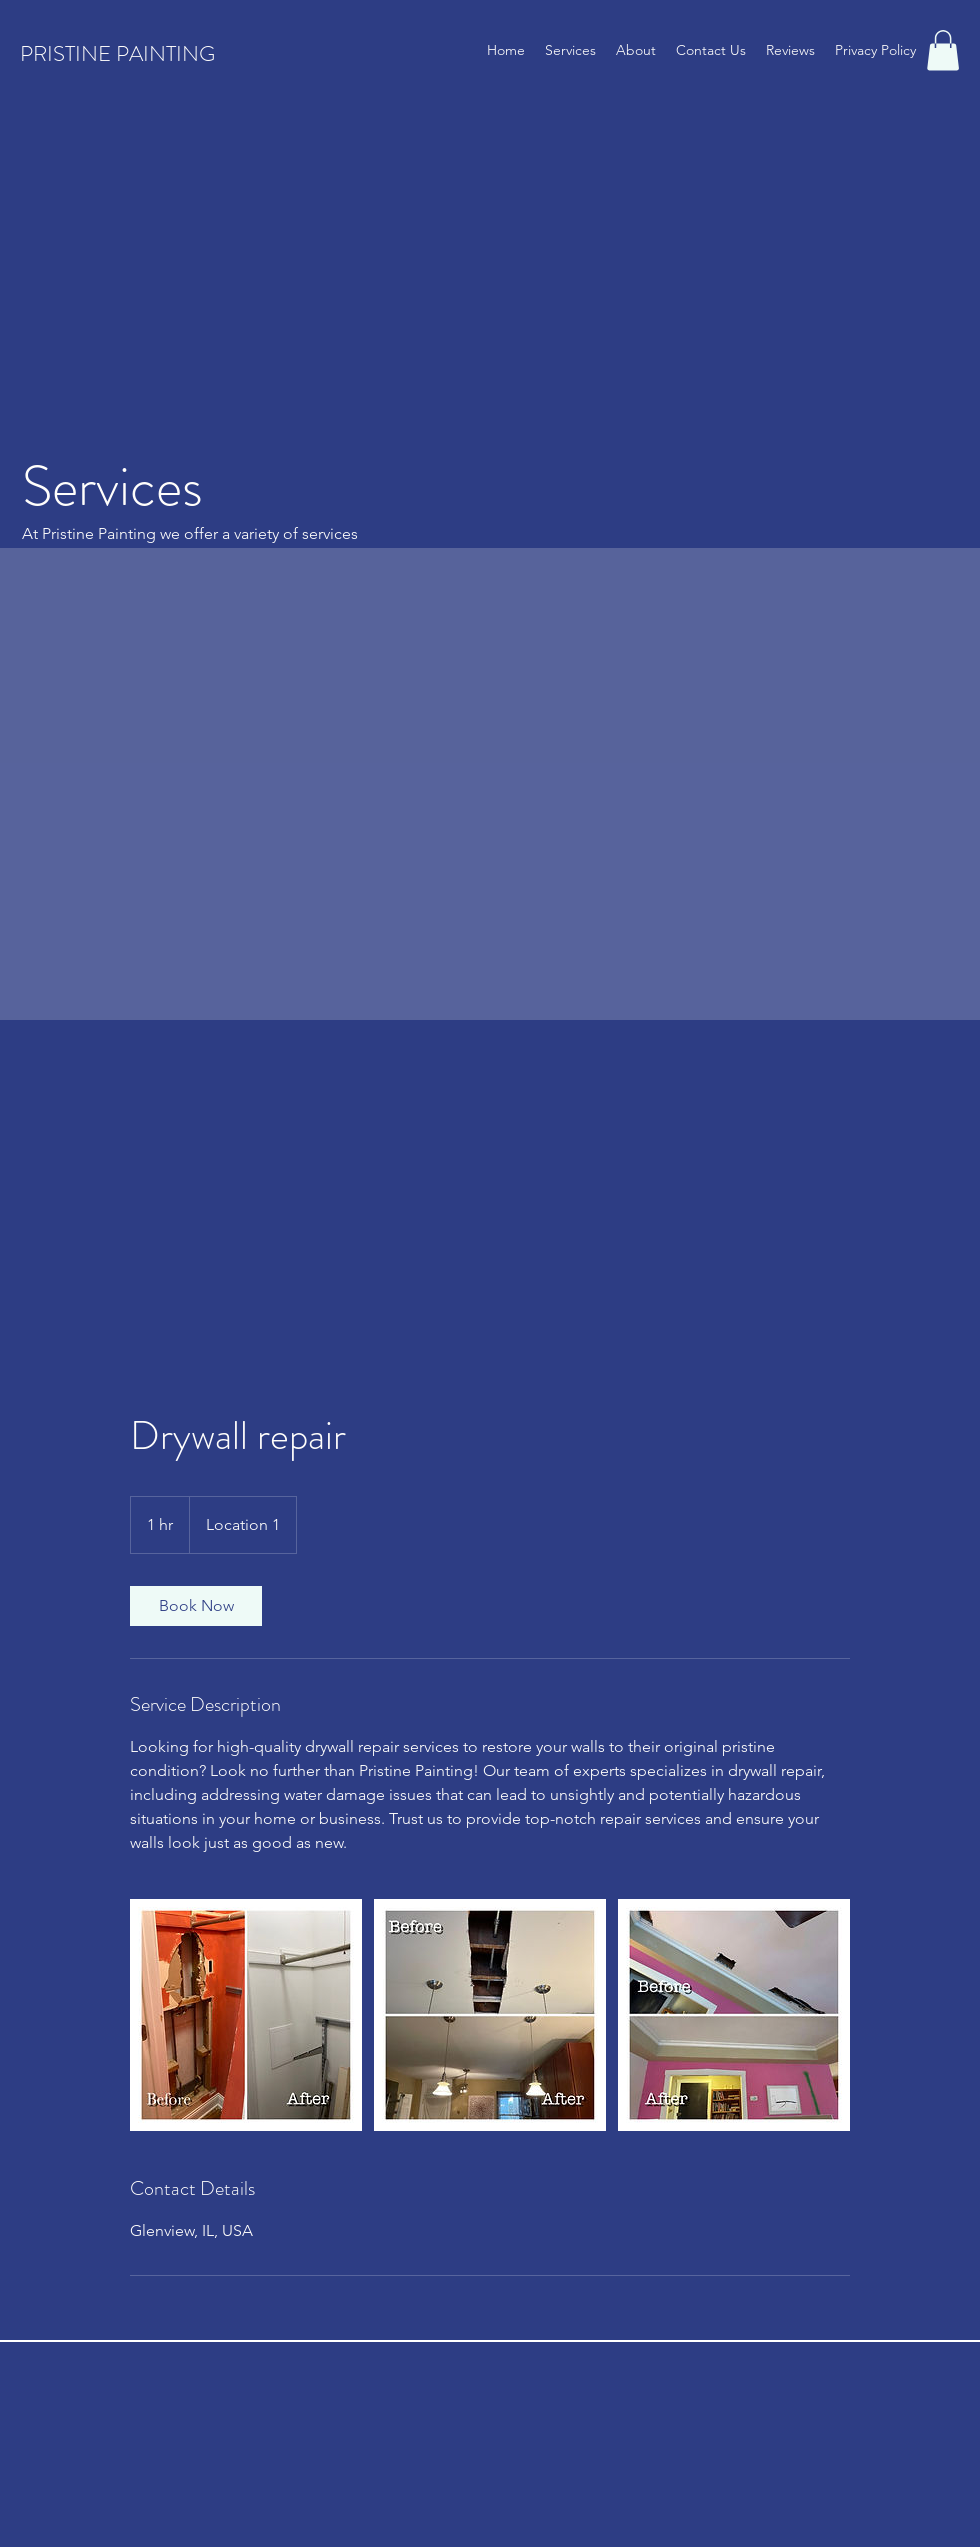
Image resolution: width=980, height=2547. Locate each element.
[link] (196, 1606)
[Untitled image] (246, 2015)
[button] (943, 50)
